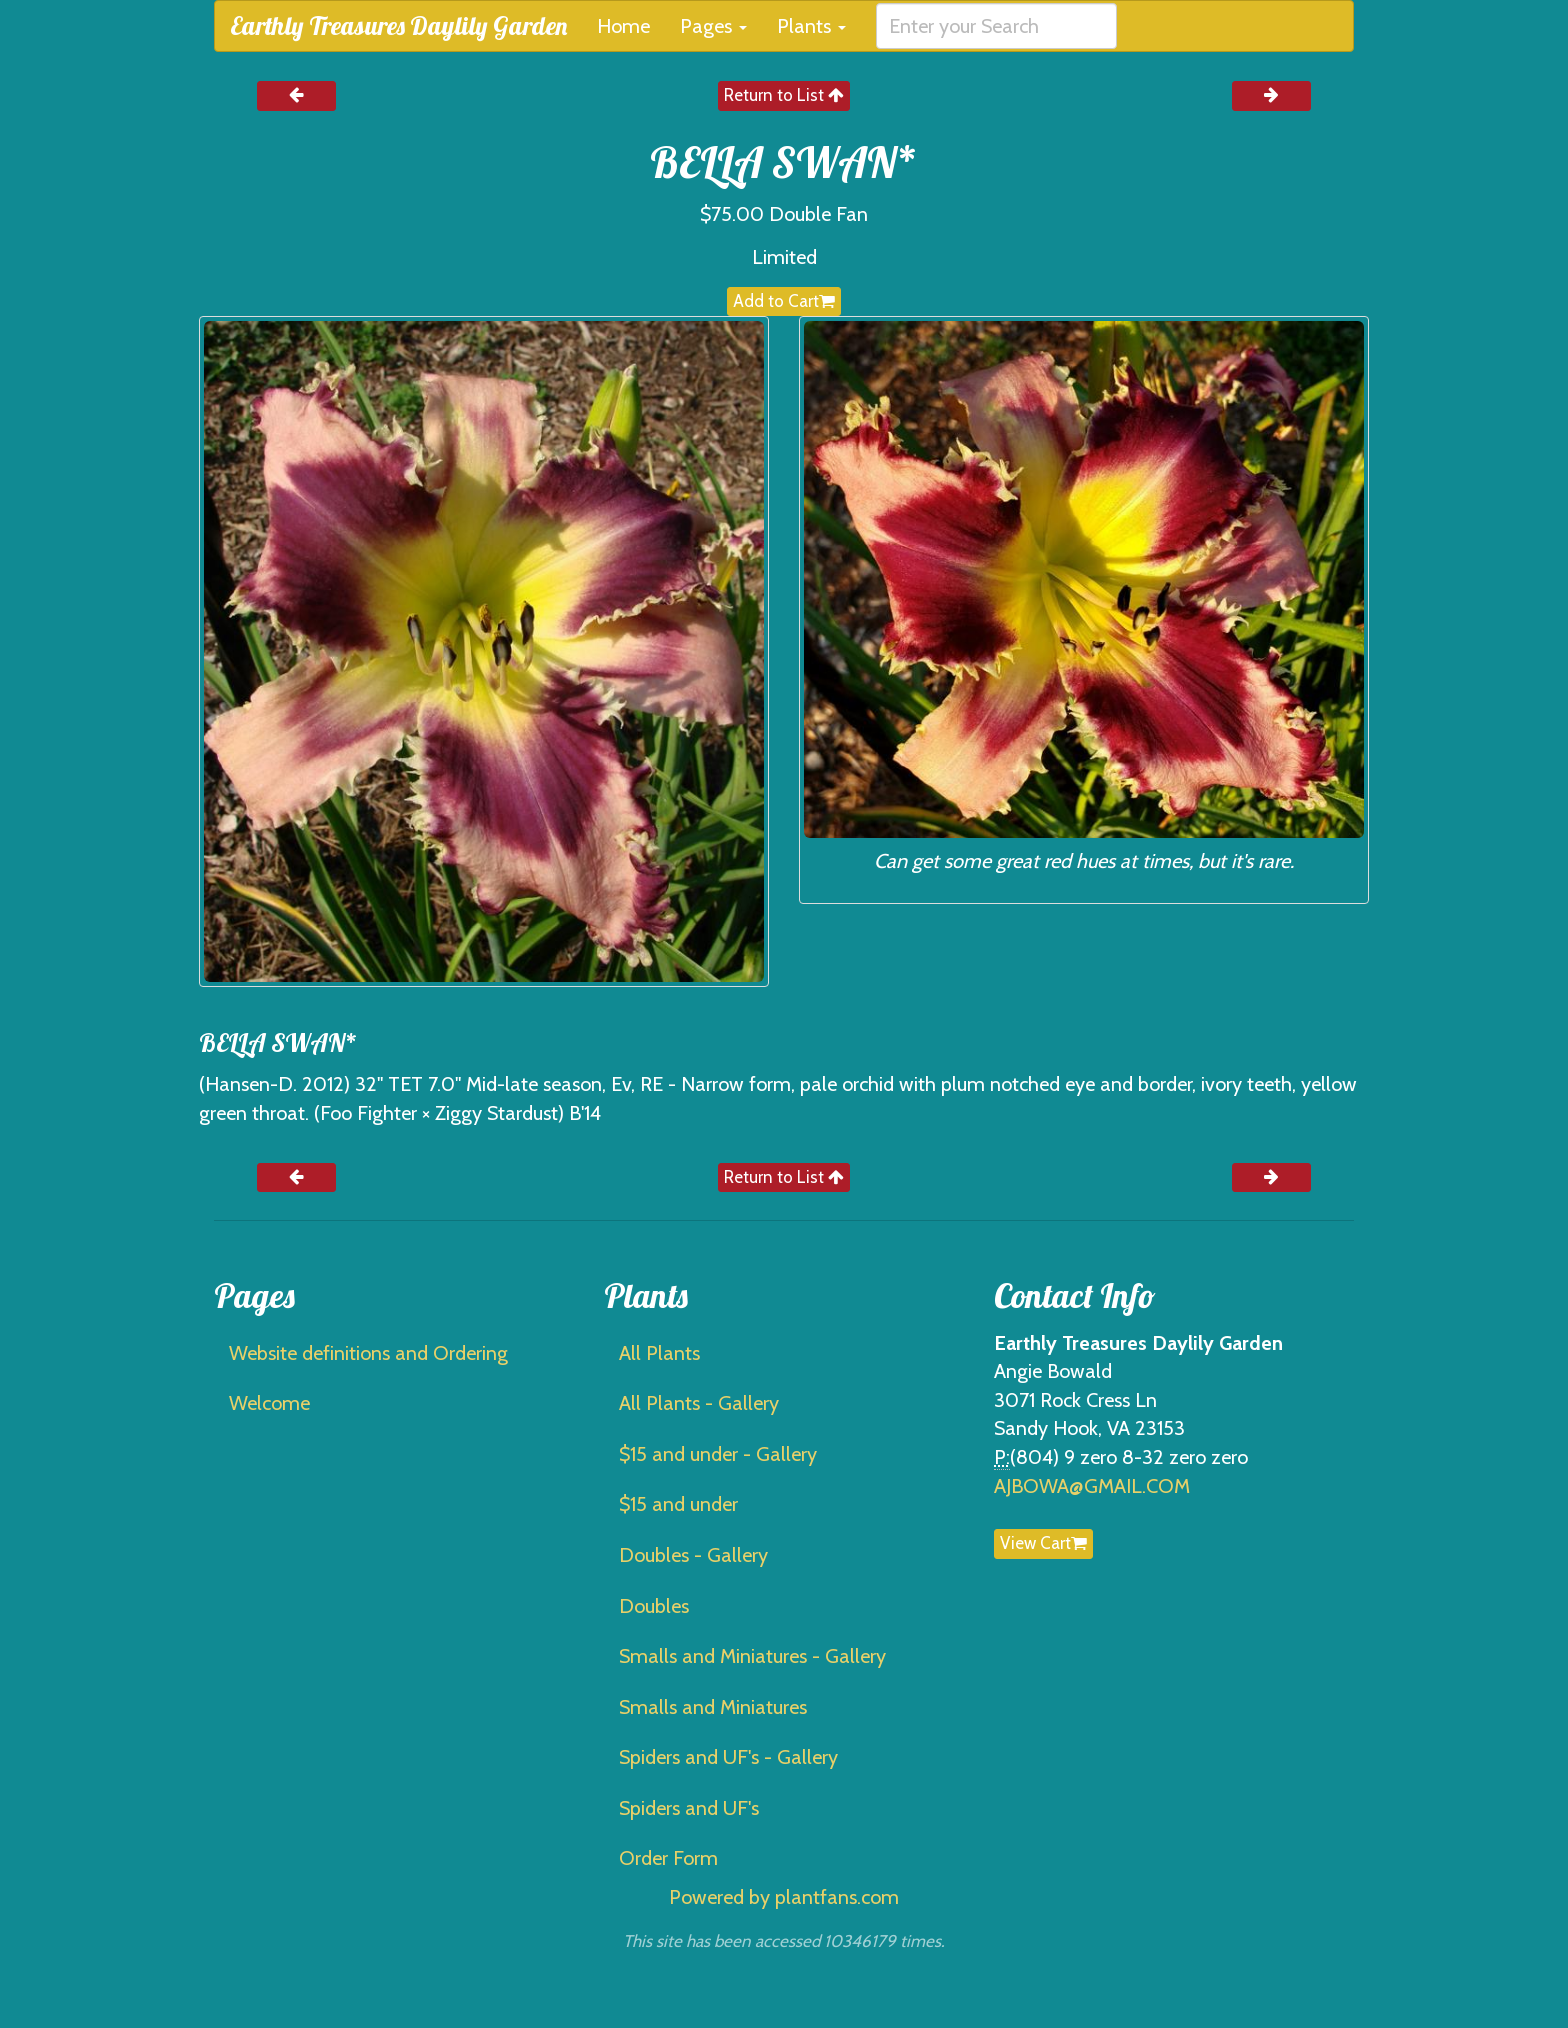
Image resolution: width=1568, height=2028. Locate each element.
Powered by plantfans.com (784, 1897)
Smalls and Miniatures (713, 1707)
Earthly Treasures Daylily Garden (398, 25)
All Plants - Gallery (699, 1403)
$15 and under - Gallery (718, 1454)
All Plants (659, 1353)
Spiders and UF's (689, 1808)
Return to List (784, 95)
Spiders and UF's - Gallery (728, 1757)
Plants (811, 26)
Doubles (654, 1606)
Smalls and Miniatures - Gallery (752, 1656)
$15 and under (678, 1504)
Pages (713, 26)
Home (623, 26)
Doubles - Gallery (693, 1555)
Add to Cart (784, 301)
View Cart (1043, 1543)
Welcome (269, 1403)
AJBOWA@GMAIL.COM (1092, 1486)
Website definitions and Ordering (368, 1353)
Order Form (668, 1858)
